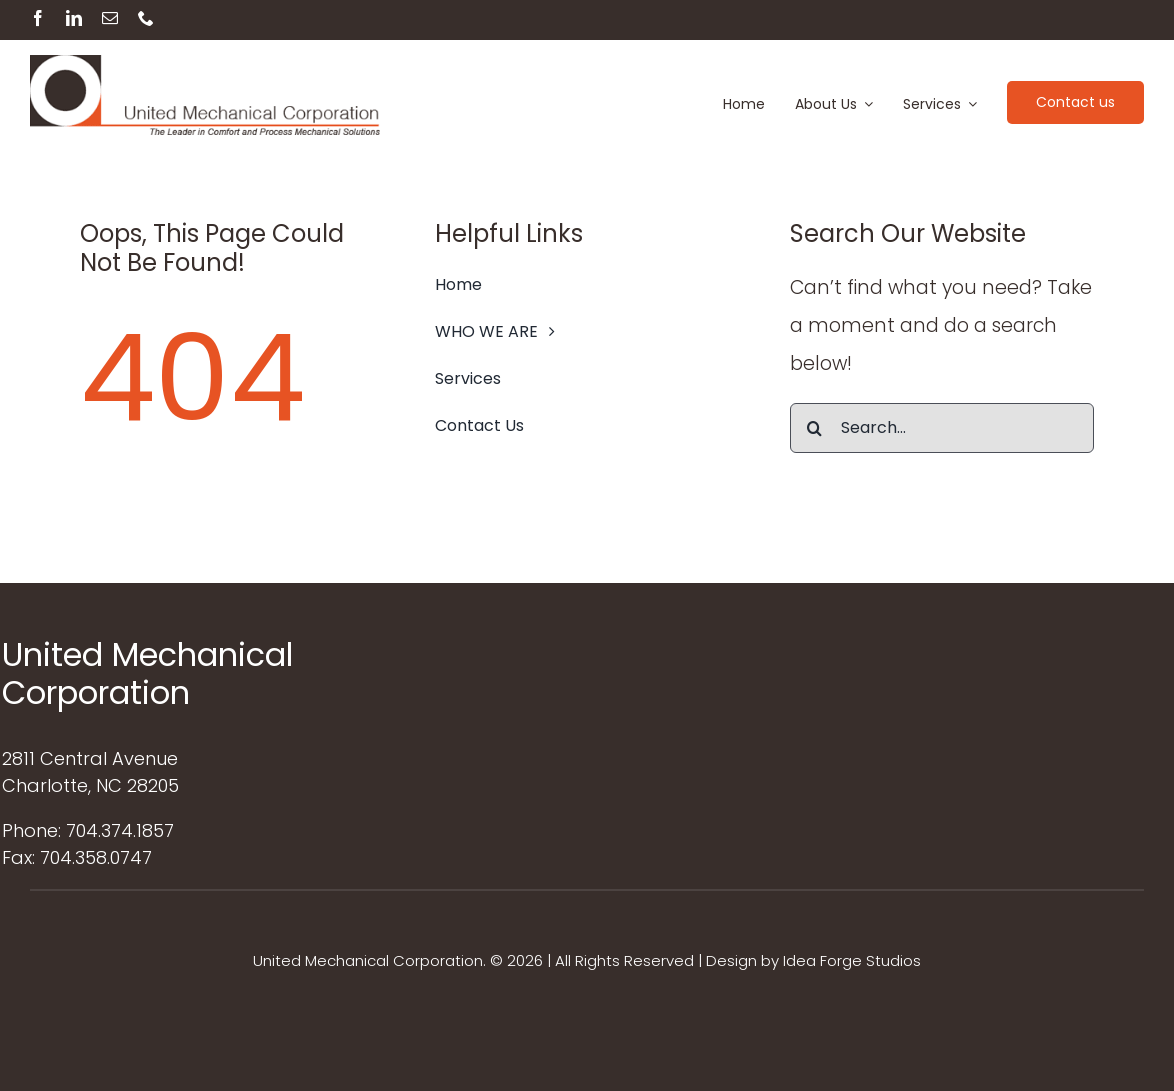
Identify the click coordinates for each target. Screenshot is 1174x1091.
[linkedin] (74, 18)
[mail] (110, 18)
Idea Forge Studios (852, 960)
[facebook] (38, 18)
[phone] (146, 18)
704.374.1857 (120, 830)
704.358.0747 (96, 857)
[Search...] (942, 428)
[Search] (815, 428)
